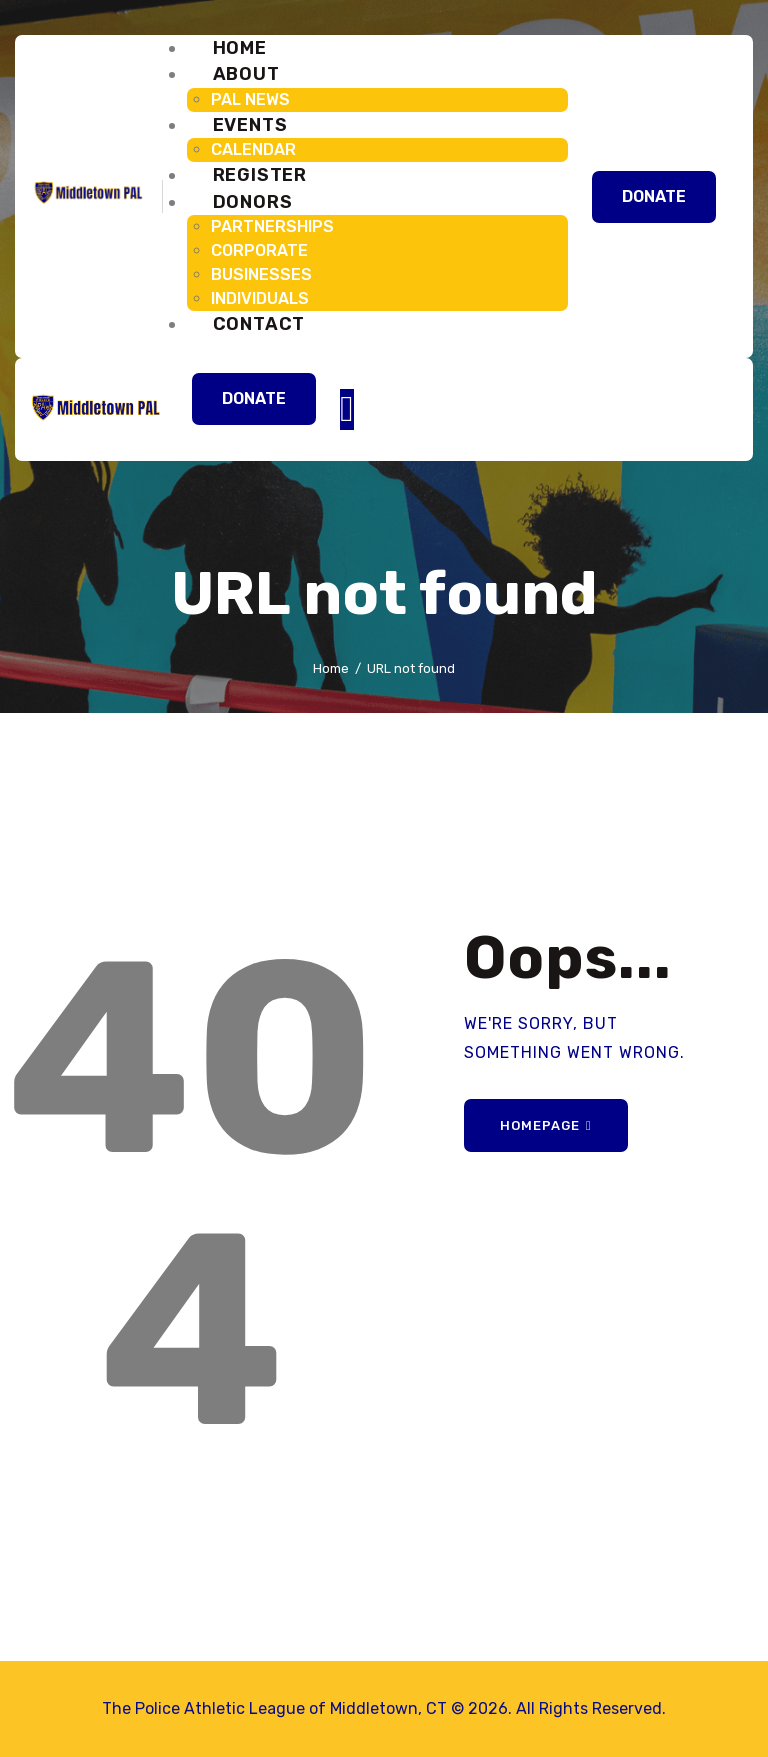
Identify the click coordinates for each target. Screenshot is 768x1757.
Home (331, 668)
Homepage (539, 1125)
